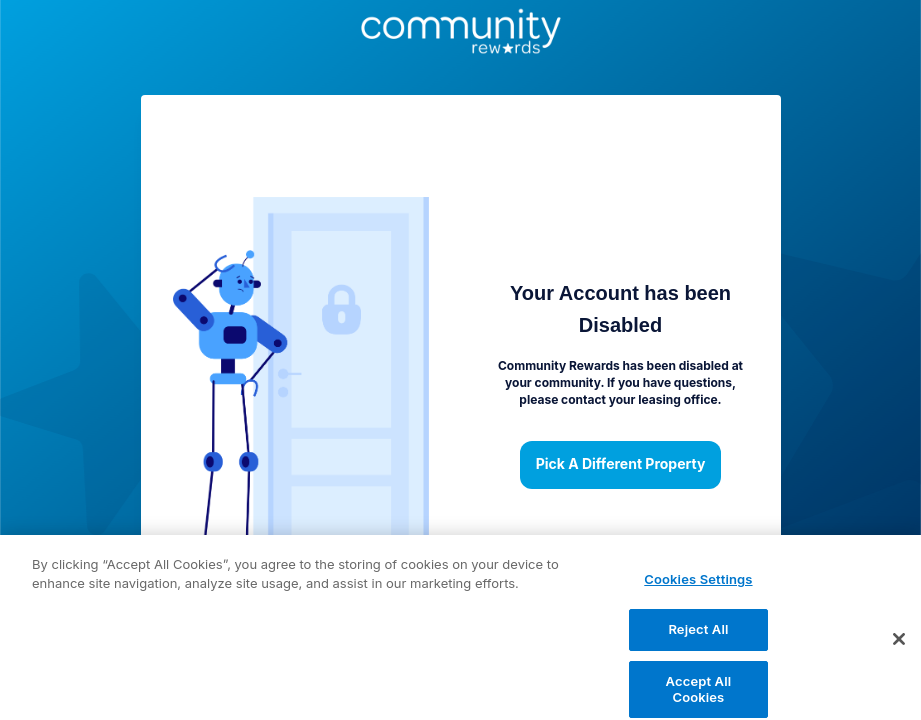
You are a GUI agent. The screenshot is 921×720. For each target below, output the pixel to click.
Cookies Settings (698, 587)
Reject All (698, 637)
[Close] (899, 646)
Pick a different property (621, 465)
